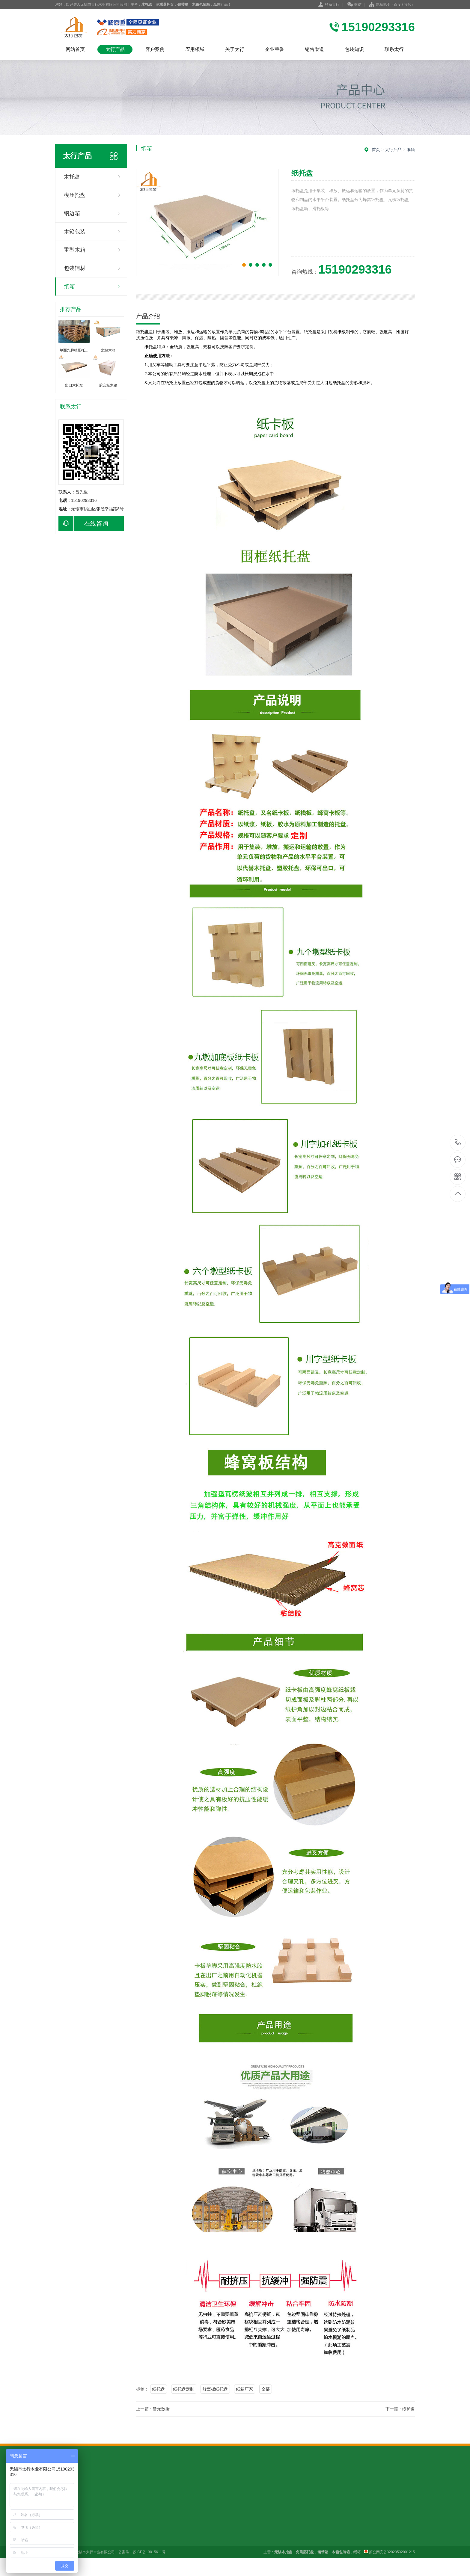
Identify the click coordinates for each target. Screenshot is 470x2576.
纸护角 (408, 2408)
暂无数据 (161, 2408)
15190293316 (458, 1142)
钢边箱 (72, 213)
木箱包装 (74, 232)
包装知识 (354, 49)
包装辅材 (74, 268)
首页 (376, 149)
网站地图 (383, 4)
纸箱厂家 (244, 2389)
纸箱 (69, 286)
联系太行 (332, 4)
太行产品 (115, 49)
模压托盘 (74, 195)
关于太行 (234, 49)
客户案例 (155, 49)
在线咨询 (83, 523)
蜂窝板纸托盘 (215, 2389)
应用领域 (194, 49)
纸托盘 (158, 2389)
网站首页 (75, 49)
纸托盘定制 (183, 2389)
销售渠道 (314, 49)
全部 (265, 2389)
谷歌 (407, 4)
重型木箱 (74, 250)
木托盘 (72, 177)
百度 (397, 4)
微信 (354, 4)
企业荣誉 (274, 49)
